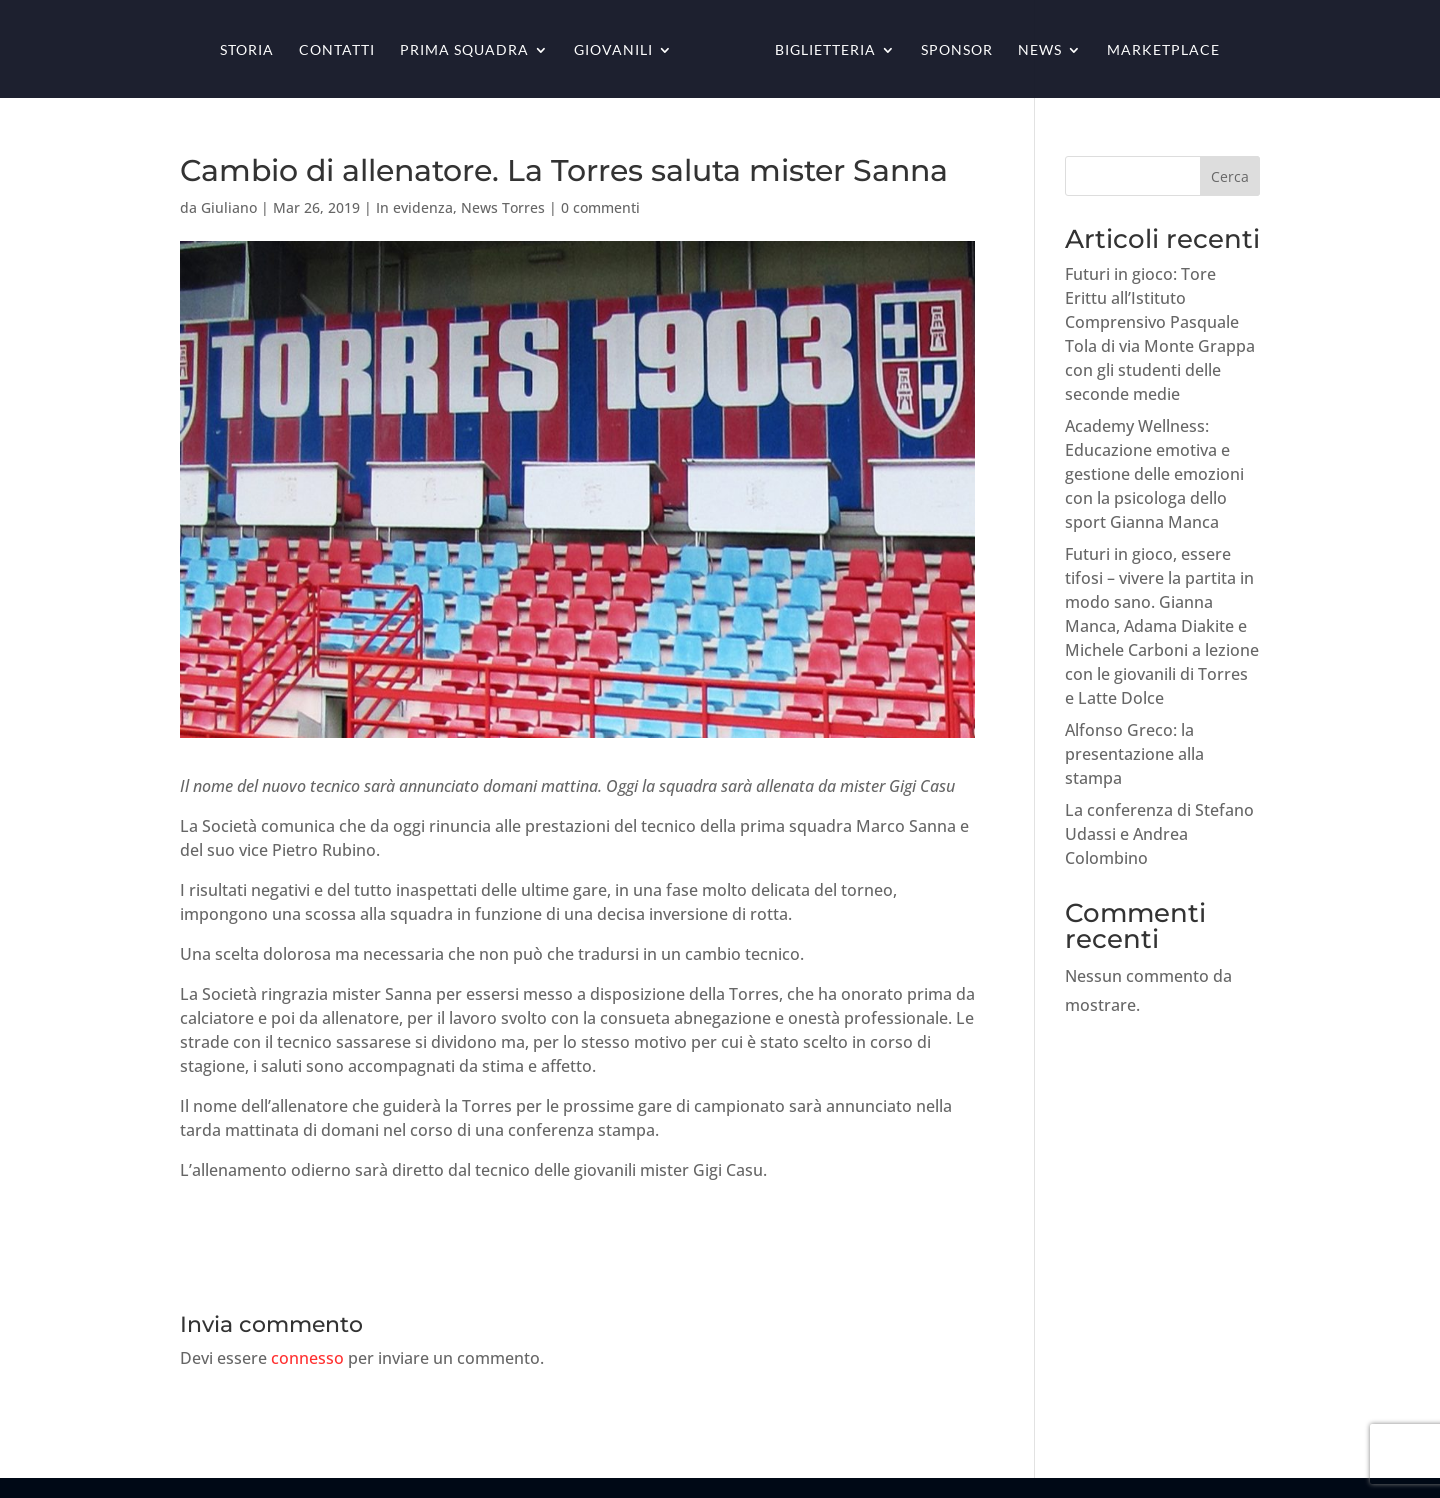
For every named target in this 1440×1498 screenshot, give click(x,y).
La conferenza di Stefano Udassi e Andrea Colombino (1159, 834)
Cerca (1230, 176)
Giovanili (613, 50)
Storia (247, 50)
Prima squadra (464, 50)
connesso (307, 1358)
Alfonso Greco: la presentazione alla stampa (1134, 754)
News (1040, 50)
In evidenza (414, 207)
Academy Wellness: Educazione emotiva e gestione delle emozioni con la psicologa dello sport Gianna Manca (1154, 474)
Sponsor (957, 50)
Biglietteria (825, 50)
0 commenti (600, 207)
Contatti (337, 50)
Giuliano (229, 207)
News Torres (503, 207)
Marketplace (1163, 50)
